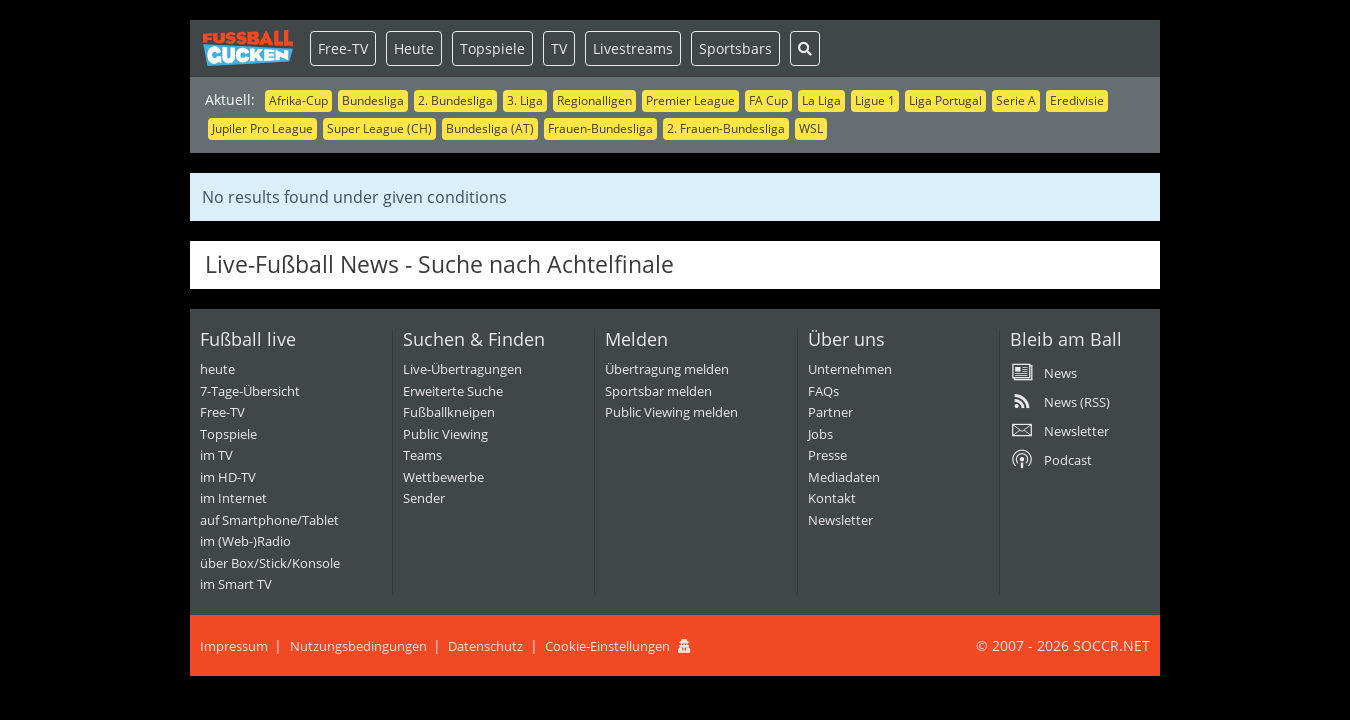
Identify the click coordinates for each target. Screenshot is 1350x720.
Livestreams (633, 48)
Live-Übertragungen (462, 369)
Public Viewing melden (671, 412)
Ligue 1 (875, 100)
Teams (422, 455)
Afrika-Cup (298, 100)
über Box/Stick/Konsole (270, 563)
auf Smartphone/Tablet (269, 520)
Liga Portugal (945, 100)
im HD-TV (228, 477)
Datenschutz (485, 646)
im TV (216, 455)
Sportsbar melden (658, 391)
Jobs (820, 434)
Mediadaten (844, 477)
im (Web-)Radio (245, 541)
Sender (424, 498)
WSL (811, 128)
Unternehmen (850, 369)
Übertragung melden (667, 369)
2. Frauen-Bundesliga (726, 128)
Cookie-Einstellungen (607, 646)
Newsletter (840, 520)
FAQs (823, 391)
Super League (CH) (379, 128)
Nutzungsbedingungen (358, 646)
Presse (827, 455)
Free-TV (343, 48)
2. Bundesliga (455, 100)
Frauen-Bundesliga (600, 128)
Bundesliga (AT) (490, 128)
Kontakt (832, 498)
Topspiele (492, 48)
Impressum (234, 646)
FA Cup (768, 100)
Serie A (1016, 100)
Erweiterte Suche (453, 391)
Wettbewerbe (443, 477)
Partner (830, 412)
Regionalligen (594, 100)
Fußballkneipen (449, 412)
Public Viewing (445, 434)
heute (217, 369)
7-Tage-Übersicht (250, 391)
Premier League (690, 100)
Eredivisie (1077, 100)
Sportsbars (735, 48)
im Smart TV (236, 584)
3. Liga (525, 100)
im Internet (233, 498)
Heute (414, 48)
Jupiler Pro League (262, 128)
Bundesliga (373, 100)
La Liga (821, 100)
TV (559, 48)
